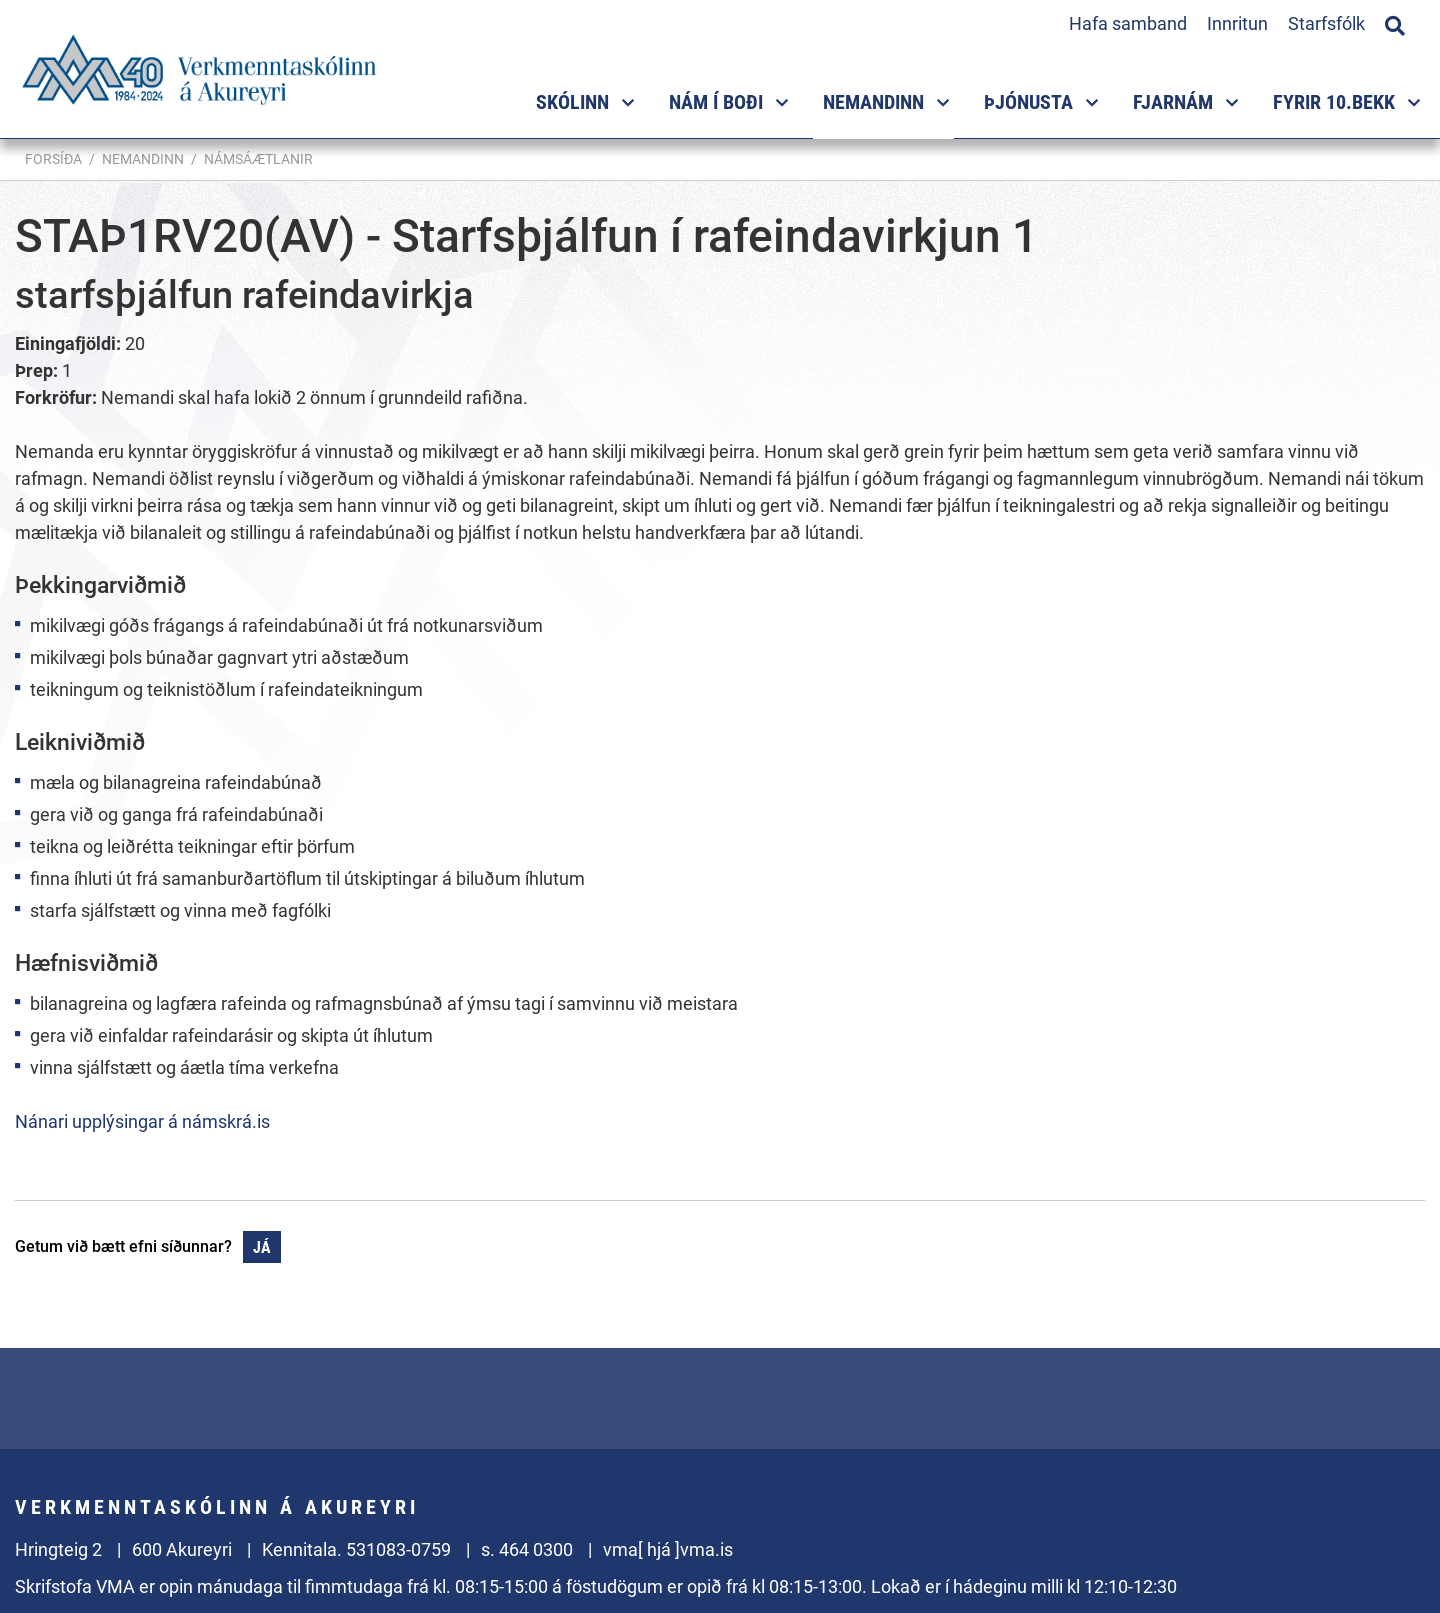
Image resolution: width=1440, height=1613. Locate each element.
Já (262, 1247)
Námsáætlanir (258, 159)
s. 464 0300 (527, 1549)
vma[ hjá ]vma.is (668, 1549)
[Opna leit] (1395, 23)
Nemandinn (143, 159)
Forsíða (53, 159)
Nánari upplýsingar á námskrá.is (142, 1121)
